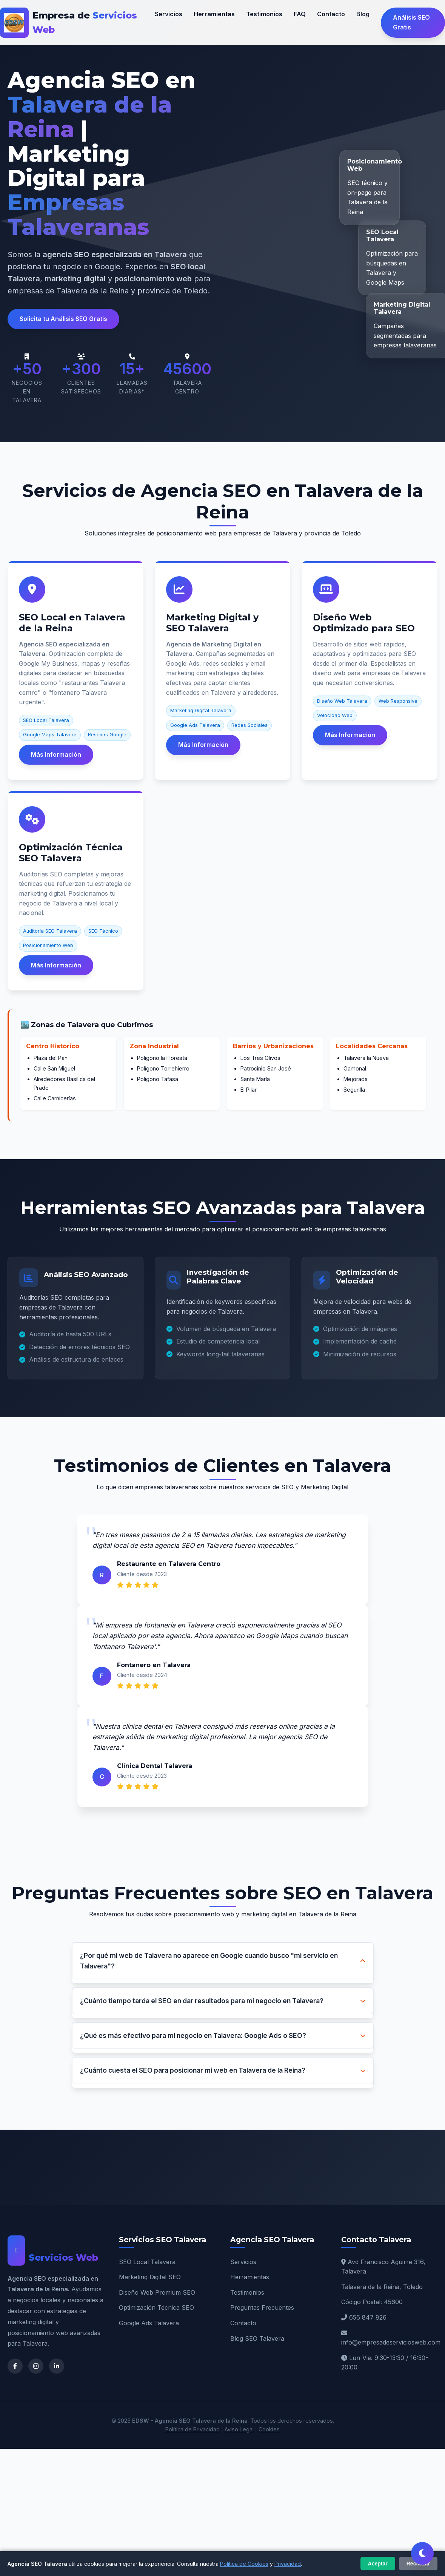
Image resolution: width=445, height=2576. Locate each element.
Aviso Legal (239, 2429)
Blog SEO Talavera (257, 2338)
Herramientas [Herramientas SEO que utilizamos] (214, 14)
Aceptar (378, 2564)
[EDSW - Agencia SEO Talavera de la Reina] (77, 23)
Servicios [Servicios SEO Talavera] (243, 2262)
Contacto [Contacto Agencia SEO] (243, 2323)
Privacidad (287, 2564)
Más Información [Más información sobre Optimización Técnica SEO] (56, 965)
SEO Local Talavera (147, 2262)
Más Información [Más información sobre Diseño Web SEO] (350, 735)
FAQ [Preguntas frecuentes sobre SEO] (300, 14)
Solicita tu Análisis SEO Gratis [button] (63, 318)
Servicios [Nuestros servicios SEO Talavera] (168, 14)
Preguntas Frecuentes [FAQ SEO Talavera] (262, 2307)
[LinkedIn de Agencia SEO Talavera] (56, 2366)
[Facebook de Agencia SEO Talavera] (15, 2366)
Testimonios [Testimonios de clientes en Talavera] (264, 14)
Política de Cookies (244, 2564)
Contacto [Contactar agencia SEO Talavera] (331, 14)
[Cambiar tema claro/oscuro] (422, 2553)
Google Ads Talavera (149, 2323)
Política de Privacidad (192, 2429)
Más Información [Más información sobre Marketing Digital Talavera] (203, 744)
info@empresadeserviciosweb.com (390, 2342)
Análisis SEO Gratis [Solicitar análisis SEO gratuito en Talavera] (411, 22)
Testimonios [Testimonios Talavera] (247, 2292)
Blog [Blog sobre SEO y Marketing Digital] (363, 14)
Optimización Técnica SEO (156, 2307)
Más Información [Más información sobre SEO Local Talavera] (56, 754)
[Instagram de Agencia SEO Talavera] (35, 2366)
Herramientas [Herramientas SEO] (249, 2277)
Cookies (269, 2429)
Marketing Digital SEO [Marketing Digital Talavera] (150, 2277)
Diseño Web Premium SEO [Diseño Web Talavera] (157, 2292)
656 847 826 (367, 2317)
